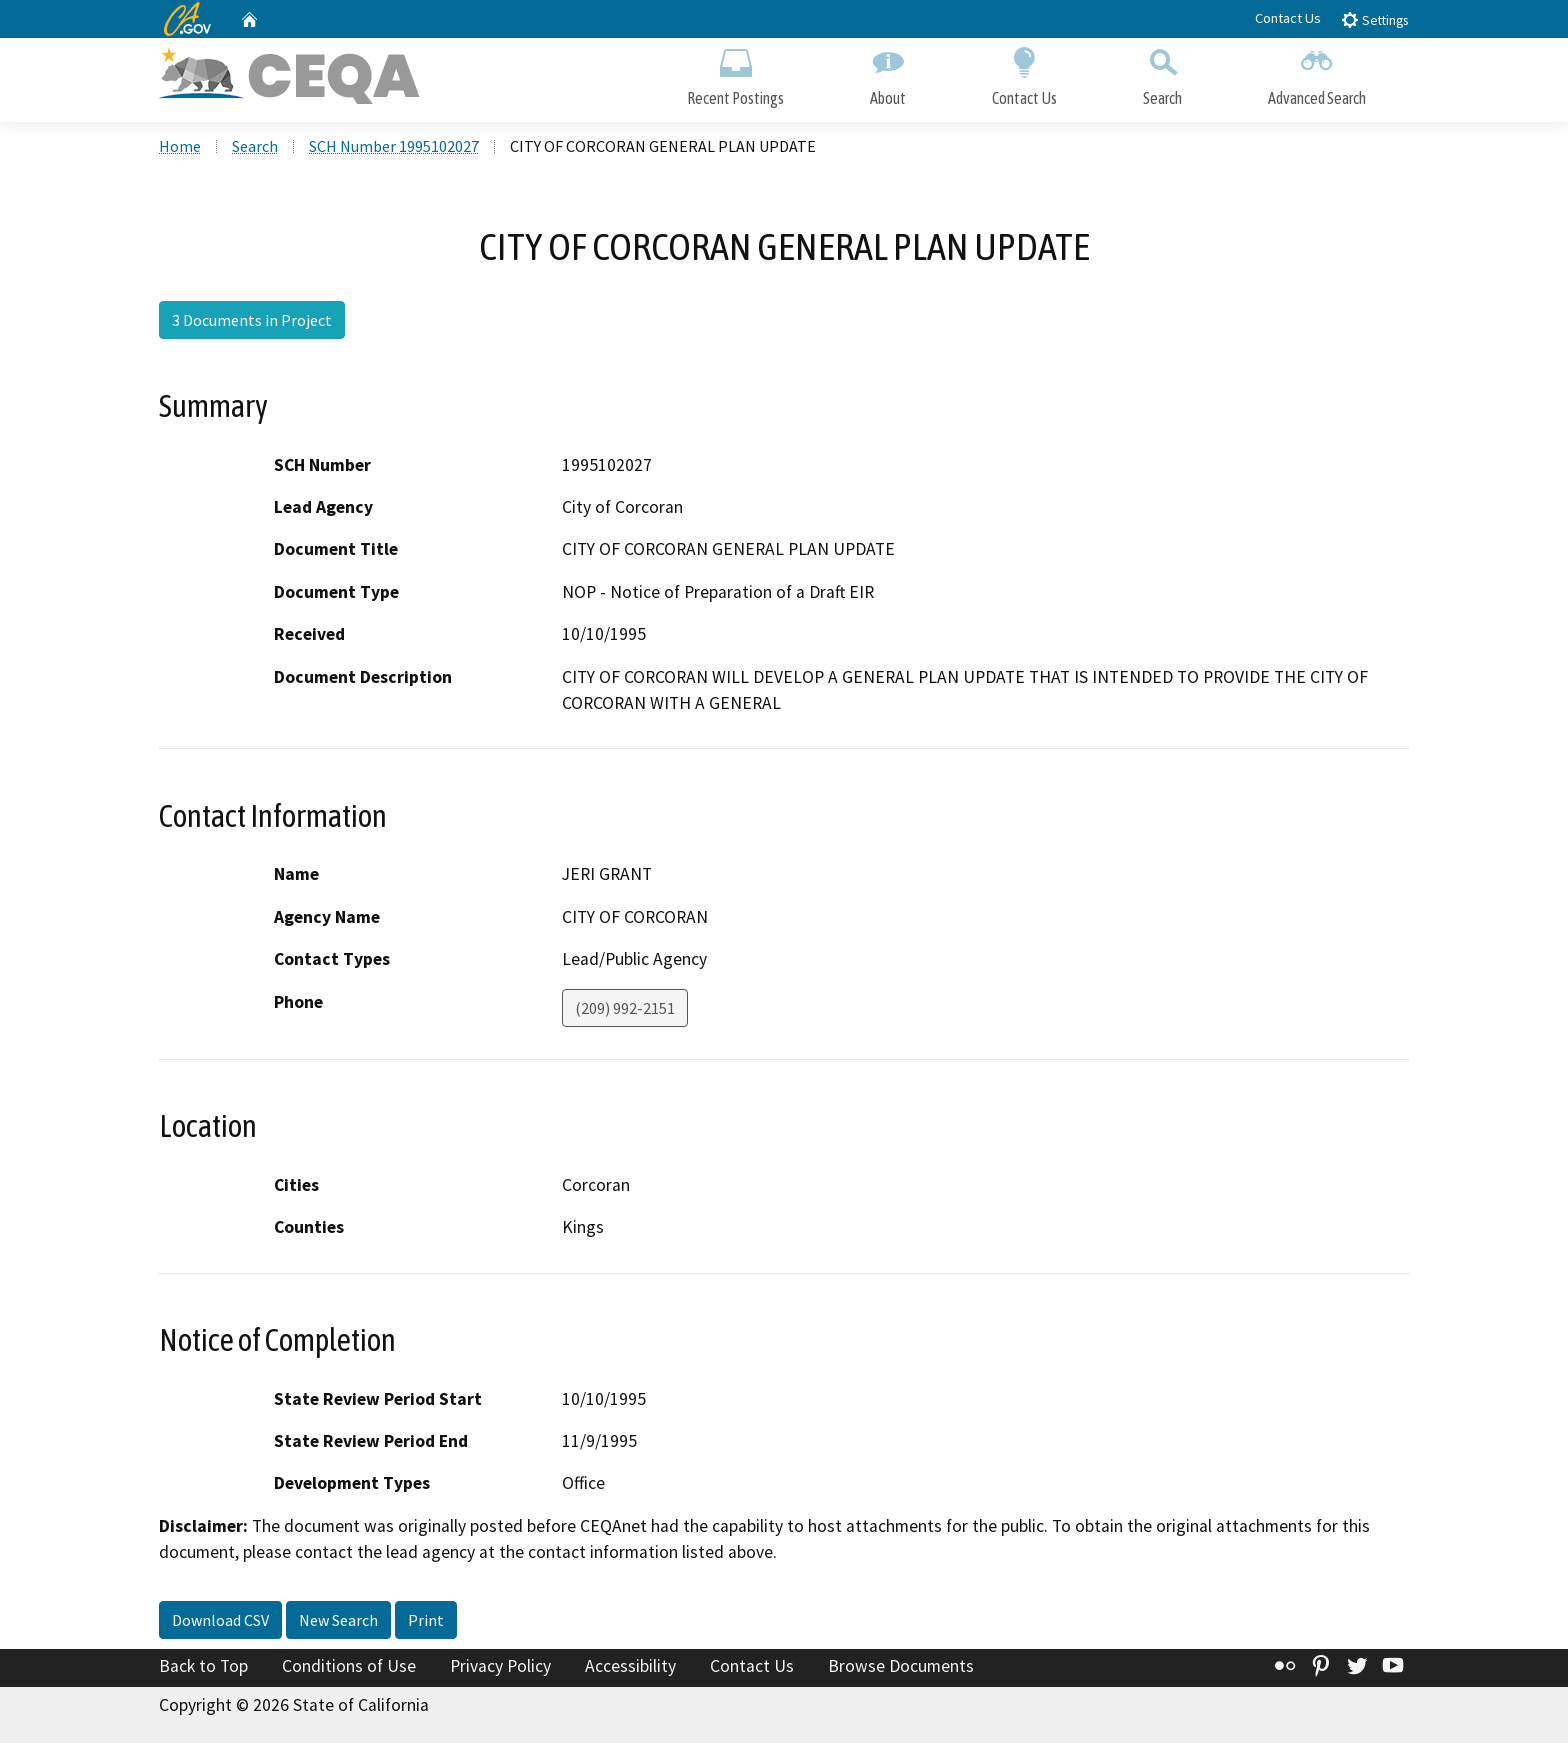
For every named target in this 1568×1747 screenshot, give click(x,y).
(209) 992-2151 (625, 1012)
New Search (338, 1625)
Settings (1374, 19)
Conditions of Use (349, 1671)
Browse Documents (901, 1671)
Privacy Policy (500, 1671)
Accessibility (630, 1671)
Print (426, 1625)
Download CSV (220, 1625)
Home (180, 151)
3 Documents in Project (252, 325)
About (888, 77)
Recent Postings (735, 77)
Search (1162, 77)
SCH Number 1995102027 (394, 151)
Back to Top (203, 1671)
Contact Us (1288, 18)
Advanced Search (1317, 77)
